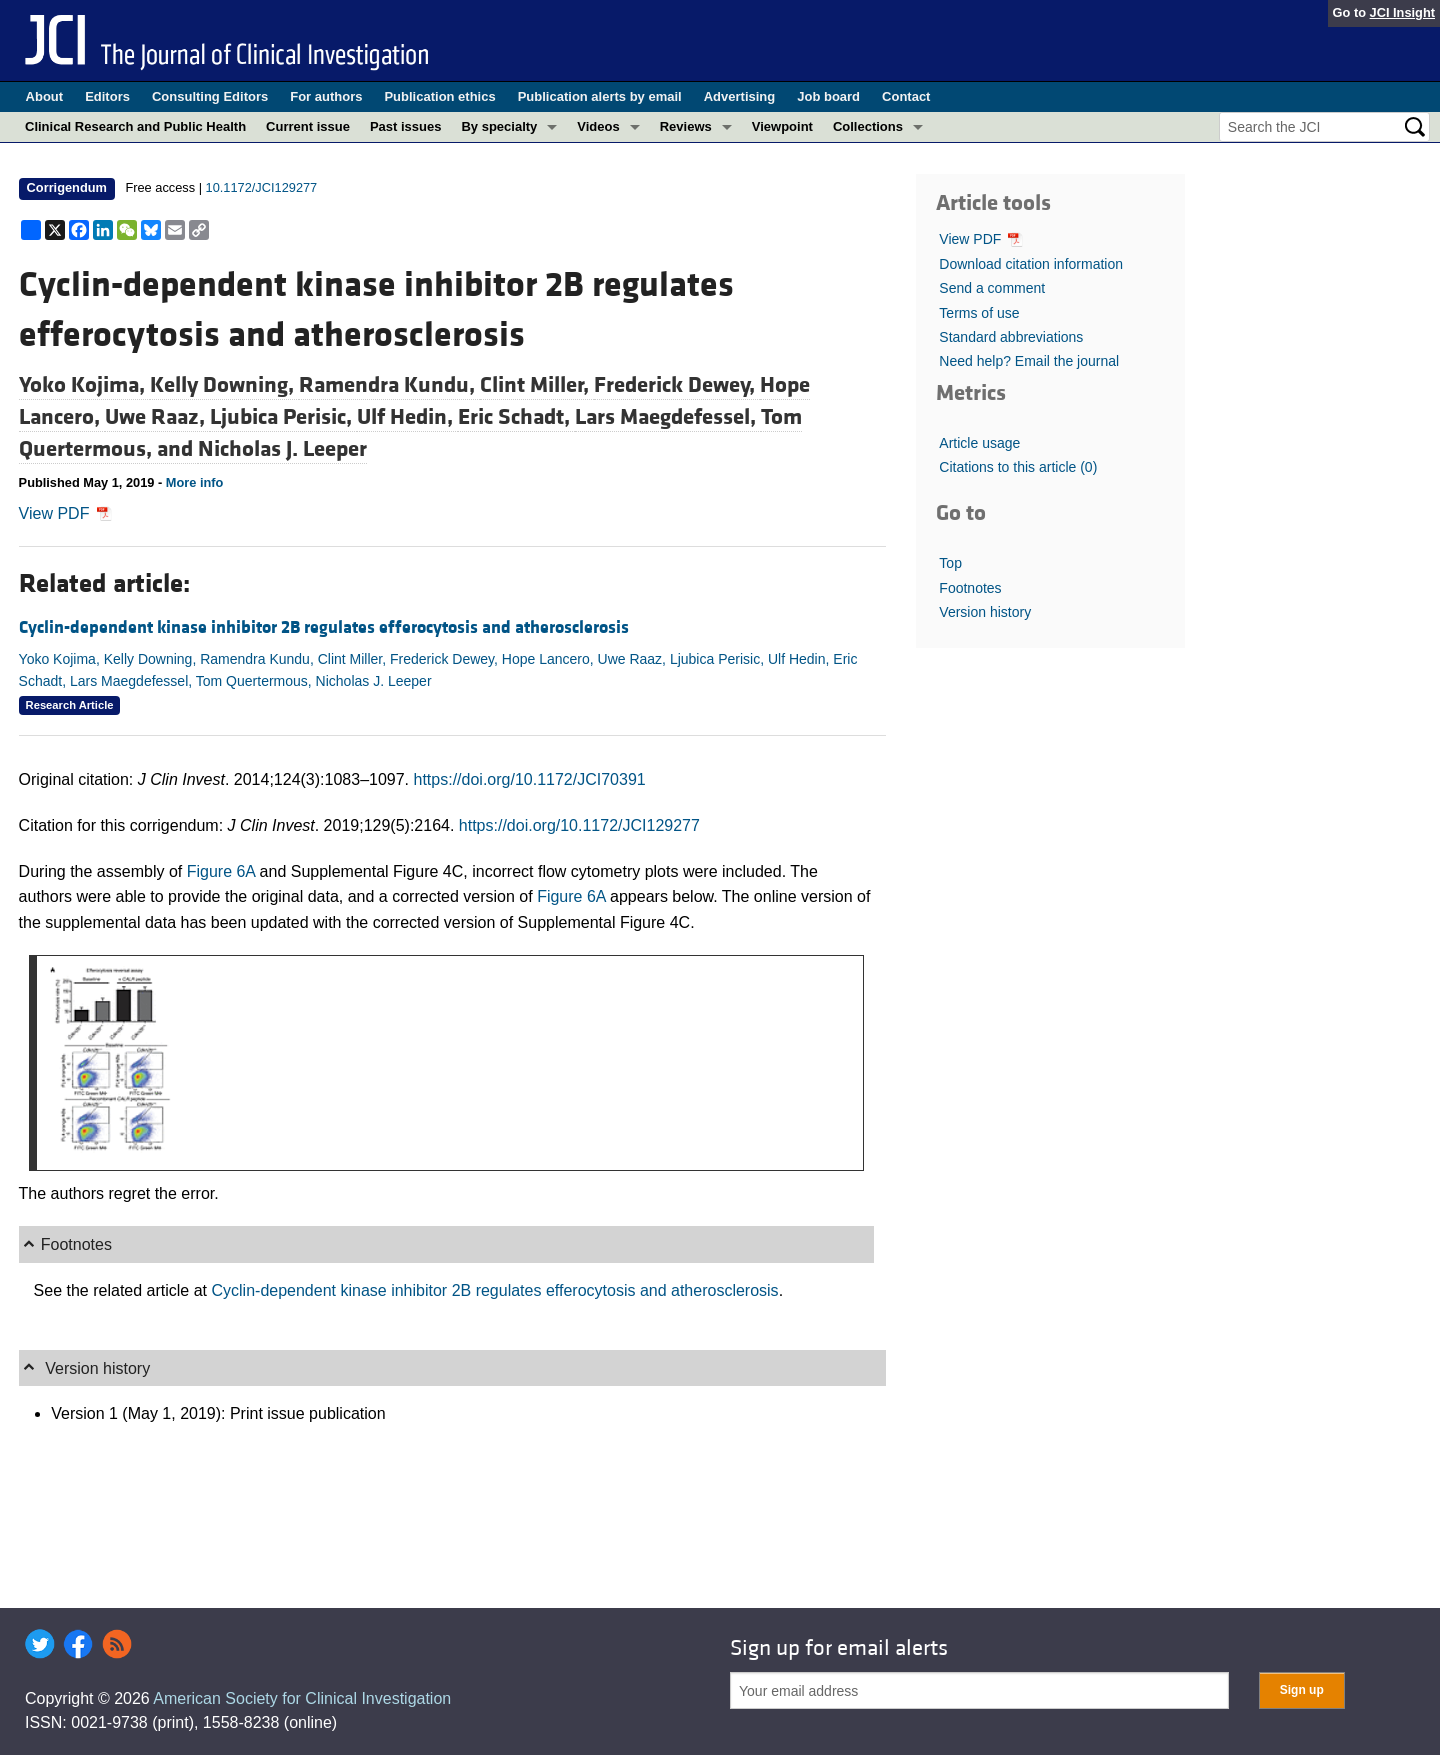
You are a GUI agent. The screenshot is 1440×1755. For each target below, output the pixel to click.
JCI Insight (1402, 12)
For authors (326, 96)
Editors (107, 96)
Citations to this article (1018, 467)
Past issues (406, 126)
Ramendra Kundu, (389, 385)
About (45, 96)
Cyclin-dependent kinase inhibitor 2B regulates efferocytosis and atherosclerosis (324, 627)
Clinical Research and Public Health (135, 126)
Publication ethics (439, 96)
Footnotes (970, 588)
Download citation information (1031, 264)
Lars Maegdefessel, (668, 417)
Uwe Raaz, (157, 417)
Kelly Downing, (224, 385)
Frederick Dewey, (677, 385)
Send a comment (992, 288)
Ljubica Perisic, (283, 417)
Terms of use (979, 313)
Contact (906, 96)
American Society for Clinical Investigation (302, 1698)
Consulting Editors (210, 96)
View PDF (65, 513)
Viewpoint (782, 126)
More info (195, 482)
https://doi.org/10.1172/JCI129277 (579, 825)
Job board (828, 96)
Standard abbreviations (1011, 337)
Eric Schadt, (516, 417)
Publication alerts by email (600, 96)
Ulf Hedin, (407, 417)
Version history (985, 612)
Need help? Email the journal (1029, 361)
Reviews (686, 126)
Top (950, 563)
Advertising (740, 96)
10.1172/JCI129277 (262, 187)
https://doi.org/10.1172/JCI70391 (530, 779)
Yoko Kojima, (84, 385)
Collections (868, 126)
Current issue (308, 126)
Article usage (979, 443)
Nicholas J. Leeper (282, 449)
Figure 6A (221, 871)
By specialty (499, 126)
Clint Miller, (537, 385)
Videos (598, 126)
